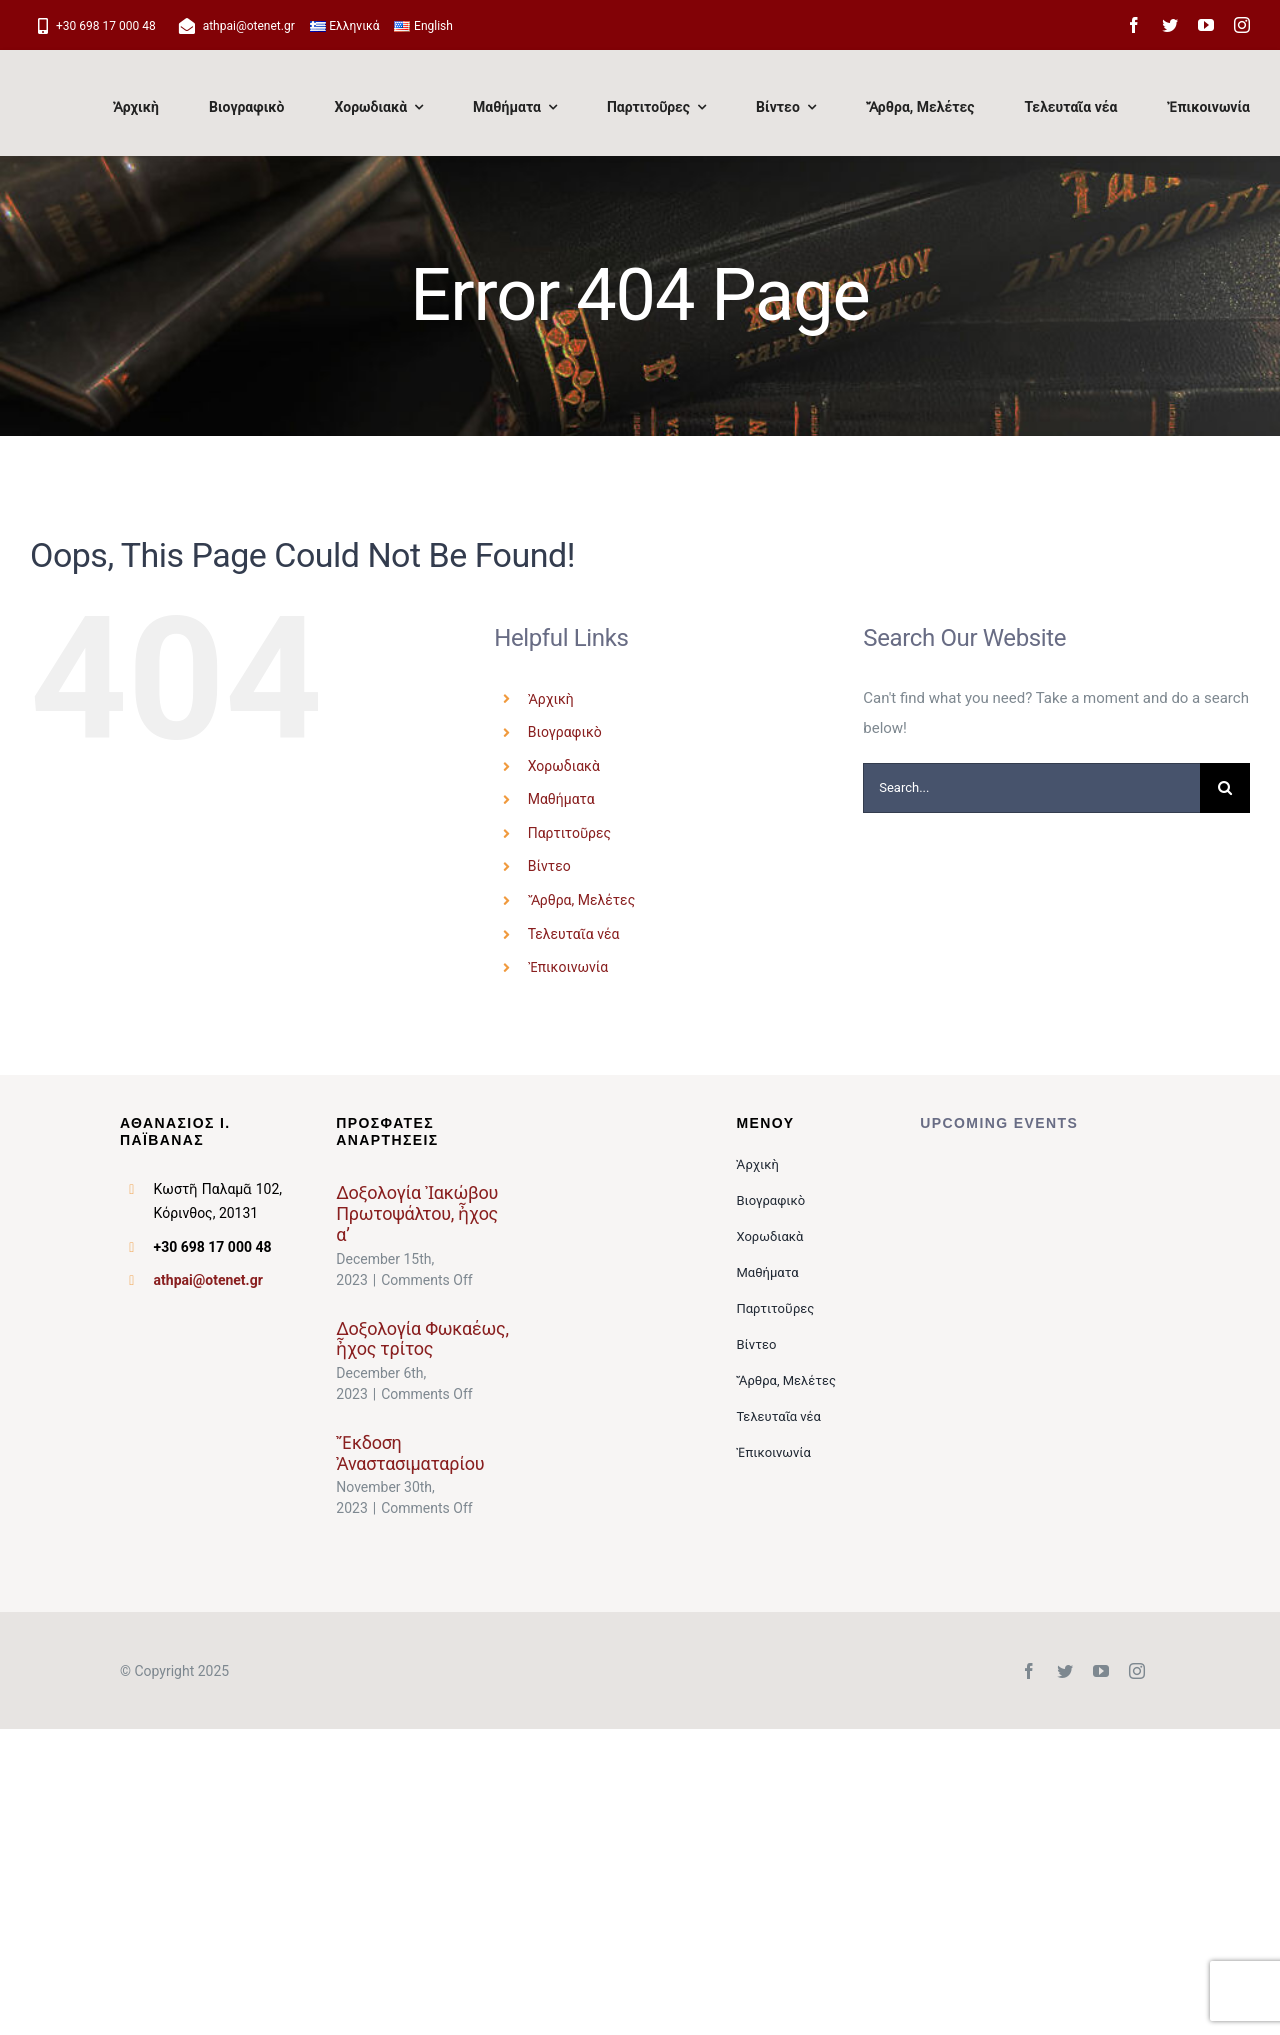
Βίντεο (549, 866)
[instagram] (1242, 25)
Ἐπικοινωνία (568, 967)
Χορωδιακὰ (564, 766)
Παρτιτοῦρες (569, 833)
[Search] (1225, 788)
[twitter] (1170, 25)
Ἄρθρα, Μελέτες (581, 900)
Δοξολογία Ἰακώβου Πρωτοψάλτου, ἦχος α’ (417, 1213)
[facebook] (1134, 25)
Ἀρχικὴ (551, 699)
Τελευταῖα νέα (574, 934)
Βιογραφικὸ (565, 732)
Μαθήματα (561, 799)
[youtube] (1206, 25)
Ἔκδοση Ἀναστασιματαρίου (410, 1453)
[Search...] (1031, 788)
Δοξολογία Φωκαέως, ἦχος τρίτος (422, 1339)
